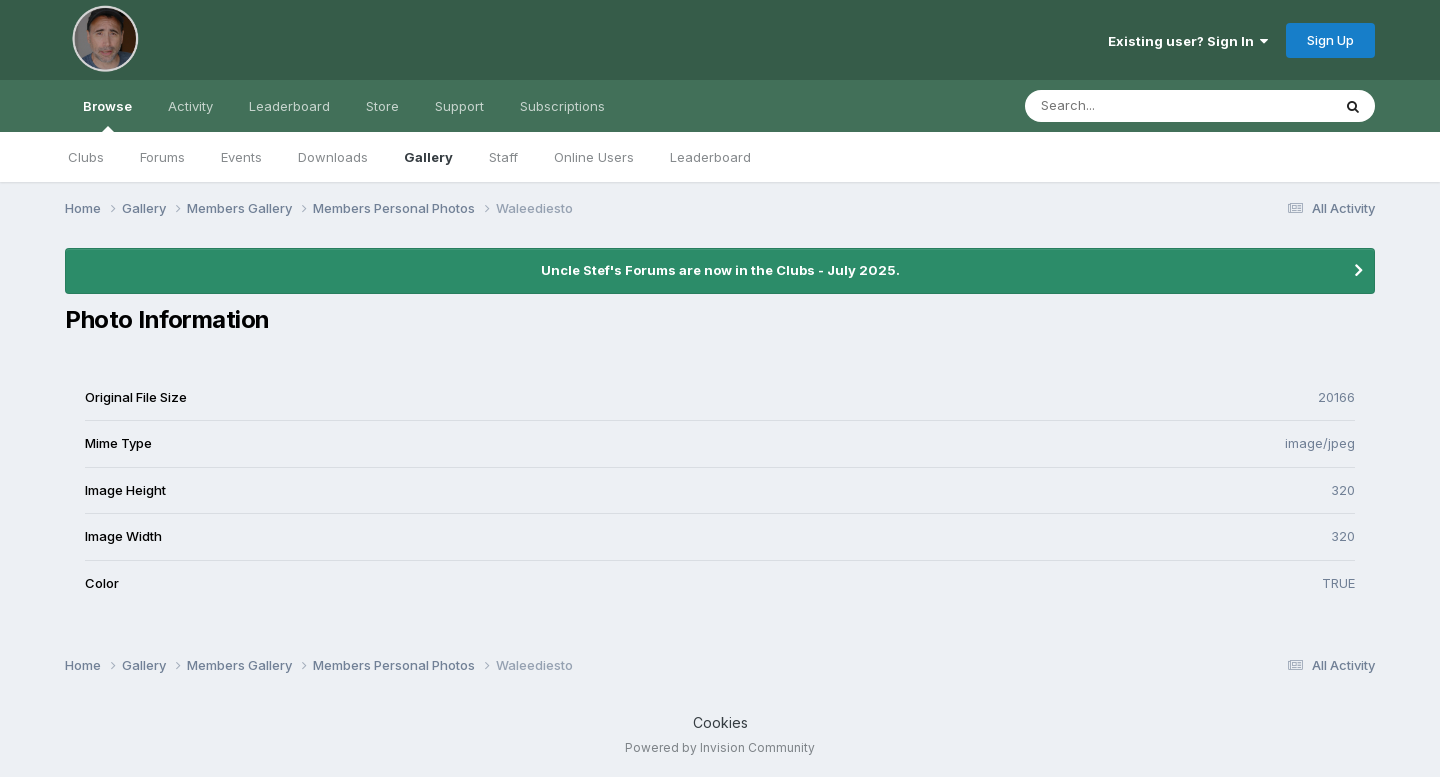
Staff (503, 157)
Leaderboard (710, 157)
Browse (107, 115)
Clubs (86, 157)
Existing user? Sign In (1188, 41)
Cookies (720, 722)
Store (382, 106)
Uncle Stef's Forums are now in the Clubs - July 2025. (720, 270)
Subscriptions (562, 106)
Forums (162, 157)
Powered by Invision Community (720, 747)
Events (241, 157)
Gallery (428, 157)
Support (459, 106)
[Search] (1123, 106)
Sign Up (1330, 40)
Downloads (333, 157)
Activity (190, 106)
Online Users (594, 157)
